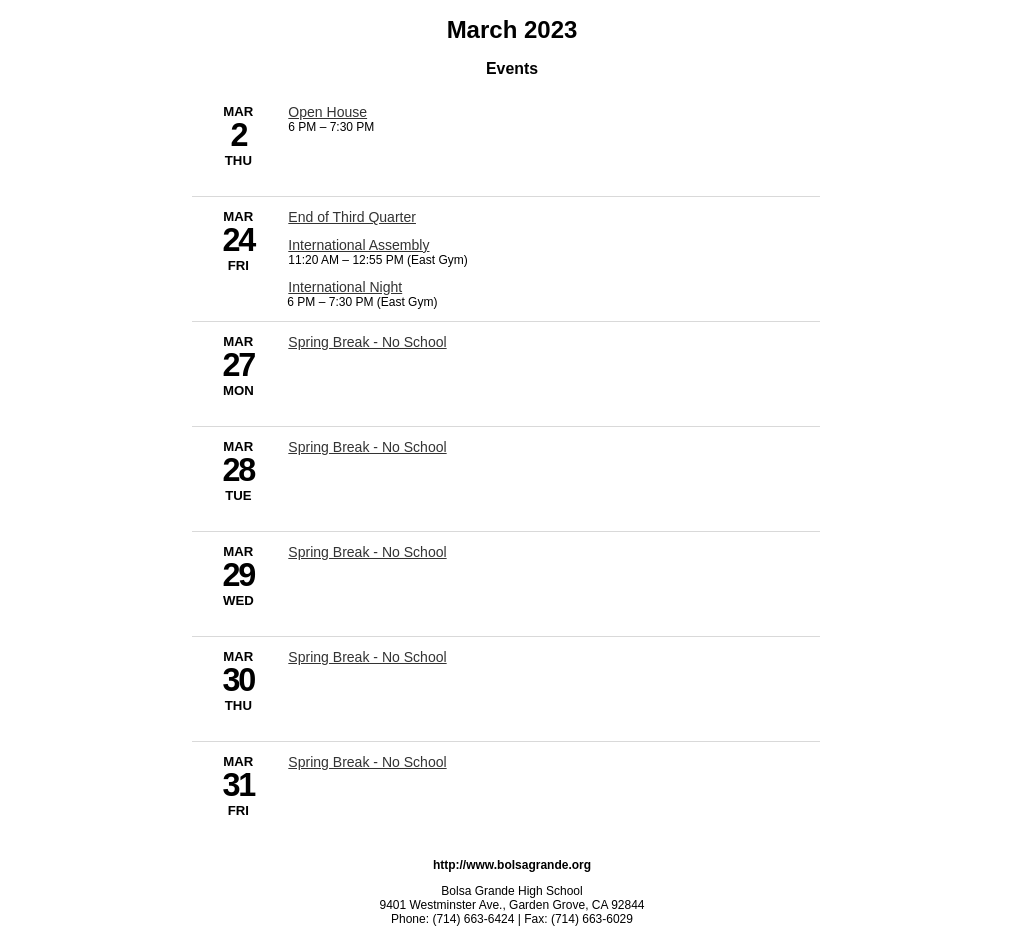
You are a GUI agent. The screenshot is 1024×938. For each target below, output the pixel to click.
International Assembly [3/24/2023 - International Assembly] (358, 245)
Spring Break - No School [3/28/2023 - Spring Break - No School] (367, 447)
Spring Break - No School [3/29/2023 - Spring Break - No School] (367, 552)
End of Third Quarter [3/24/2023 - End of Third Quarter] (352, 217)
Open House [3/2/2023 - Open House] (327, 112)
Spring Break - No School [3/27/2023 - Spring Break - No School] (367, 342)
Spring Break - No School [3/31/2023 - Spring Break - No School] (367, 762)
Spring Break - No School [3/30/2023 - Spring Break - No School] (367, 657)
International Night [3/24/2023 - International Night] (345, 287)
